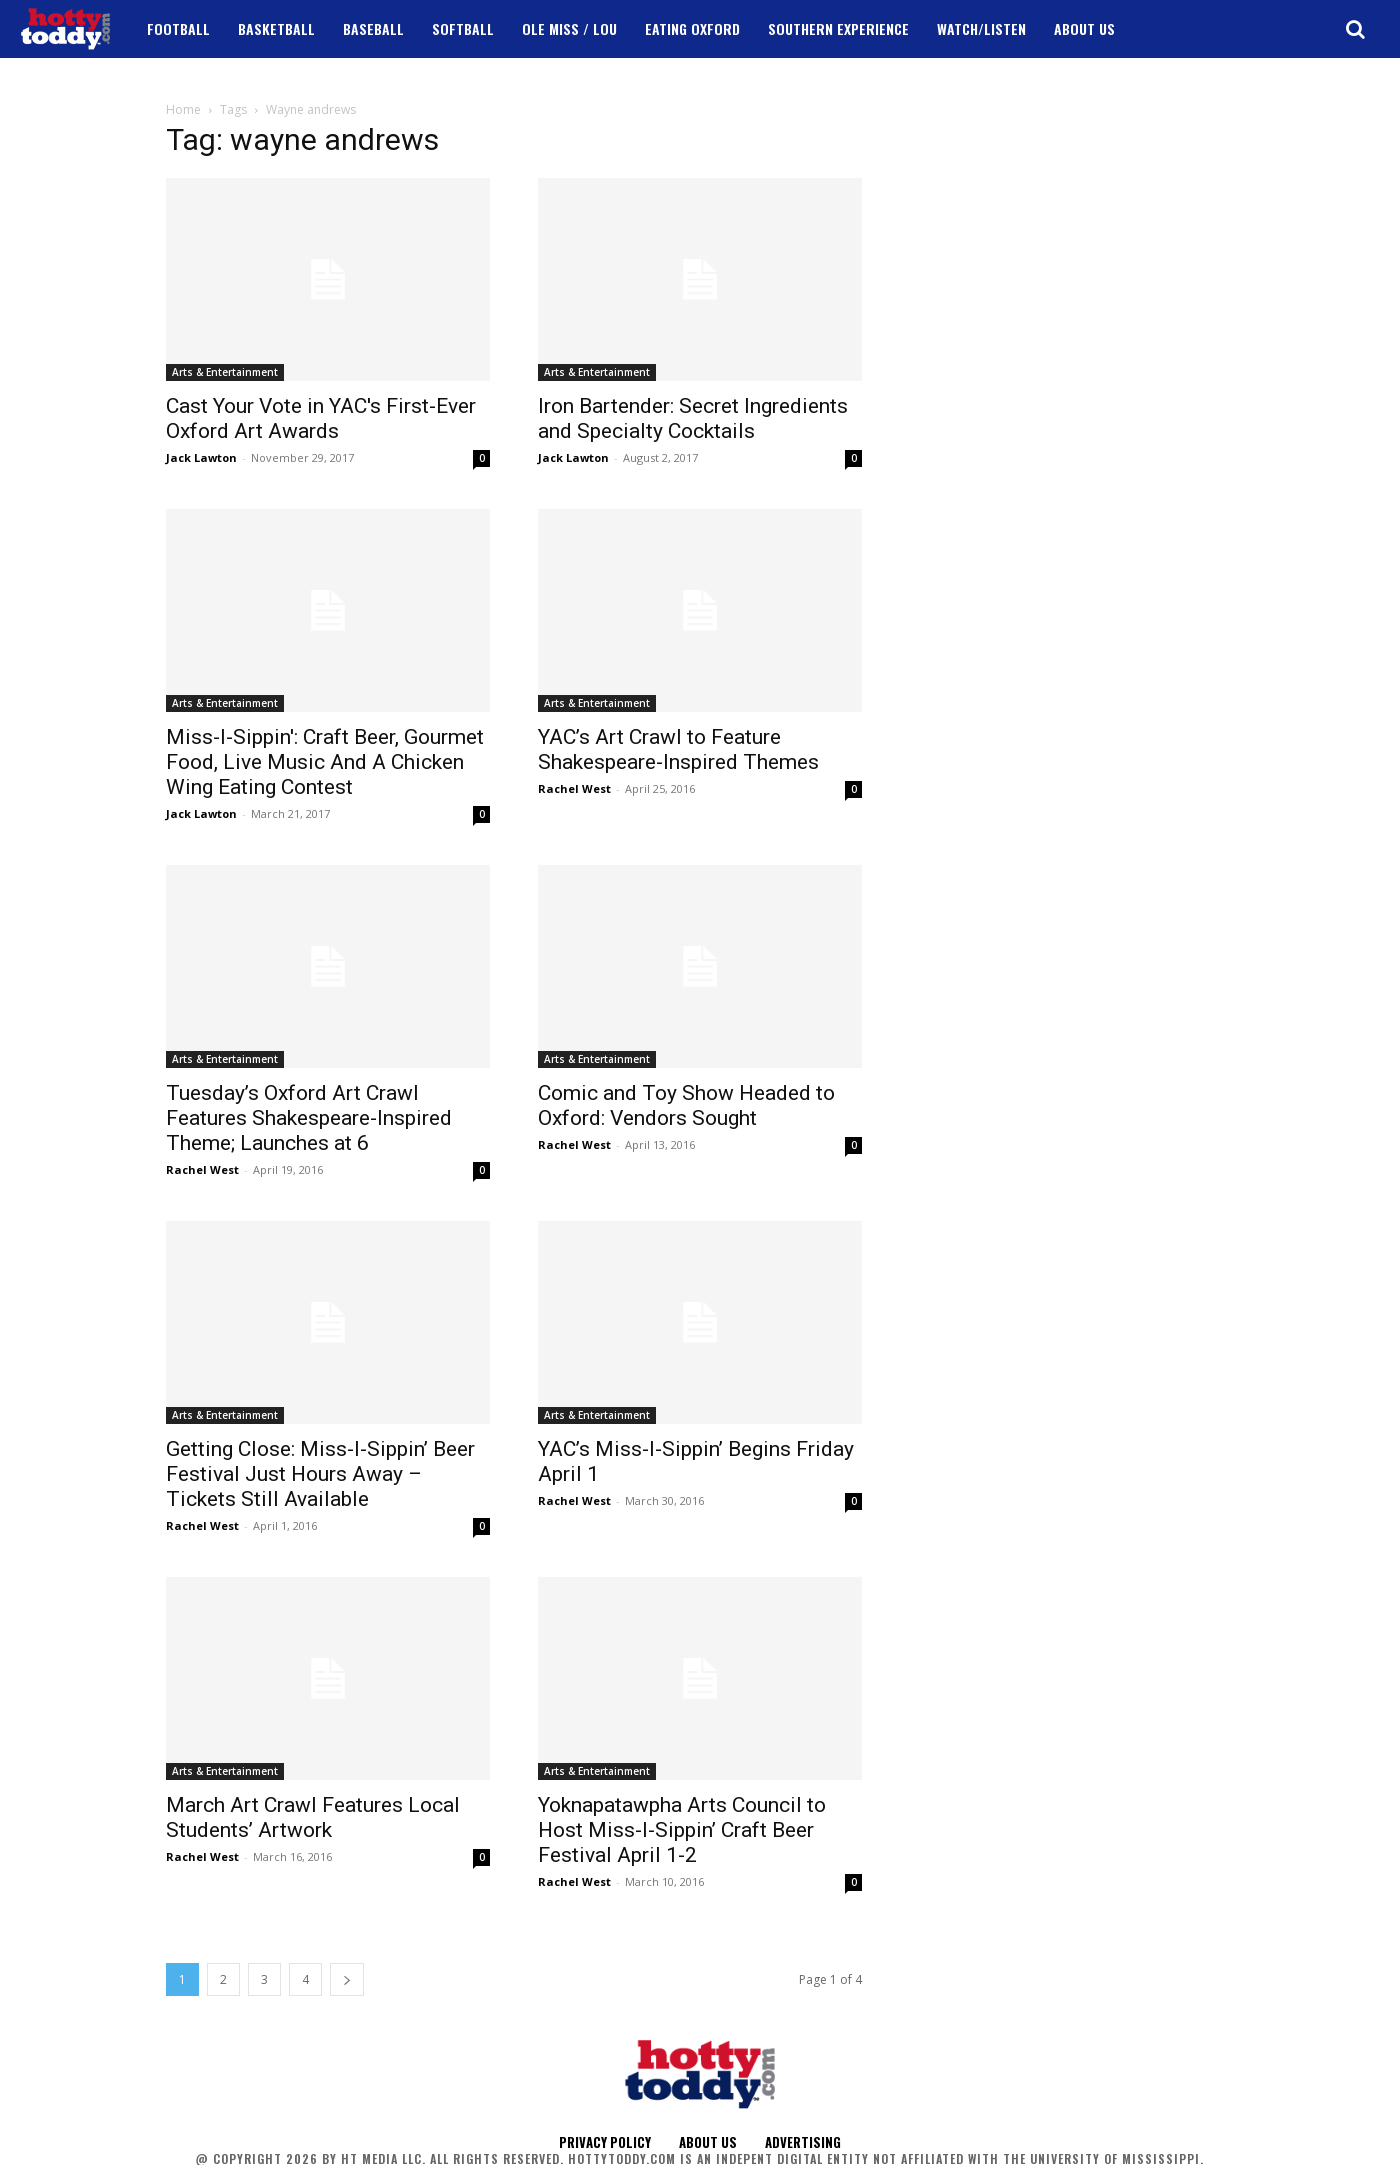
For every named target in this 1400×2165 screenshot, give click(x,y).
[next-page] (347, 1979)
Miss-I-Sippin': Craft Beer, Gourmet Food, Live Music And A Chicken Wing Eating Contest (325, 762)
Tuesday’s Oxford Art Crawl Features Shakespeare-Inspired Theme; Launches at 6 (309, 1118)
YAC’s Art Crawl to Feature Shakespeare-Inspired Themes (678, 749)
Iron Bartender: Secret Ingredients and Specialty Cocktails (693, 418)
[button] (1355, 29)
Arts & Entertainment (225, 372)
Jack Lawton (201, 457)
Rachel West (574, 788)
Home (183, 109)
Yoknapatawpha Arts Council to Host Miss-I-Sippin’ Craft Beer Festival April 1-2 (682, 1830)
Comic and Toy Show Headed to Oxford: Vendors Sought (686, 1105)
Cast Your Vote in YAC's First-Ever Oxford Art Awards (321, 418)
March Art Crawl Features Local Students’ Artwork (313, 1817)
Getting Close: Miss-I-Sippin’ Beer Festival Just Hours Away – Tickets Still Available (320, 1474)
